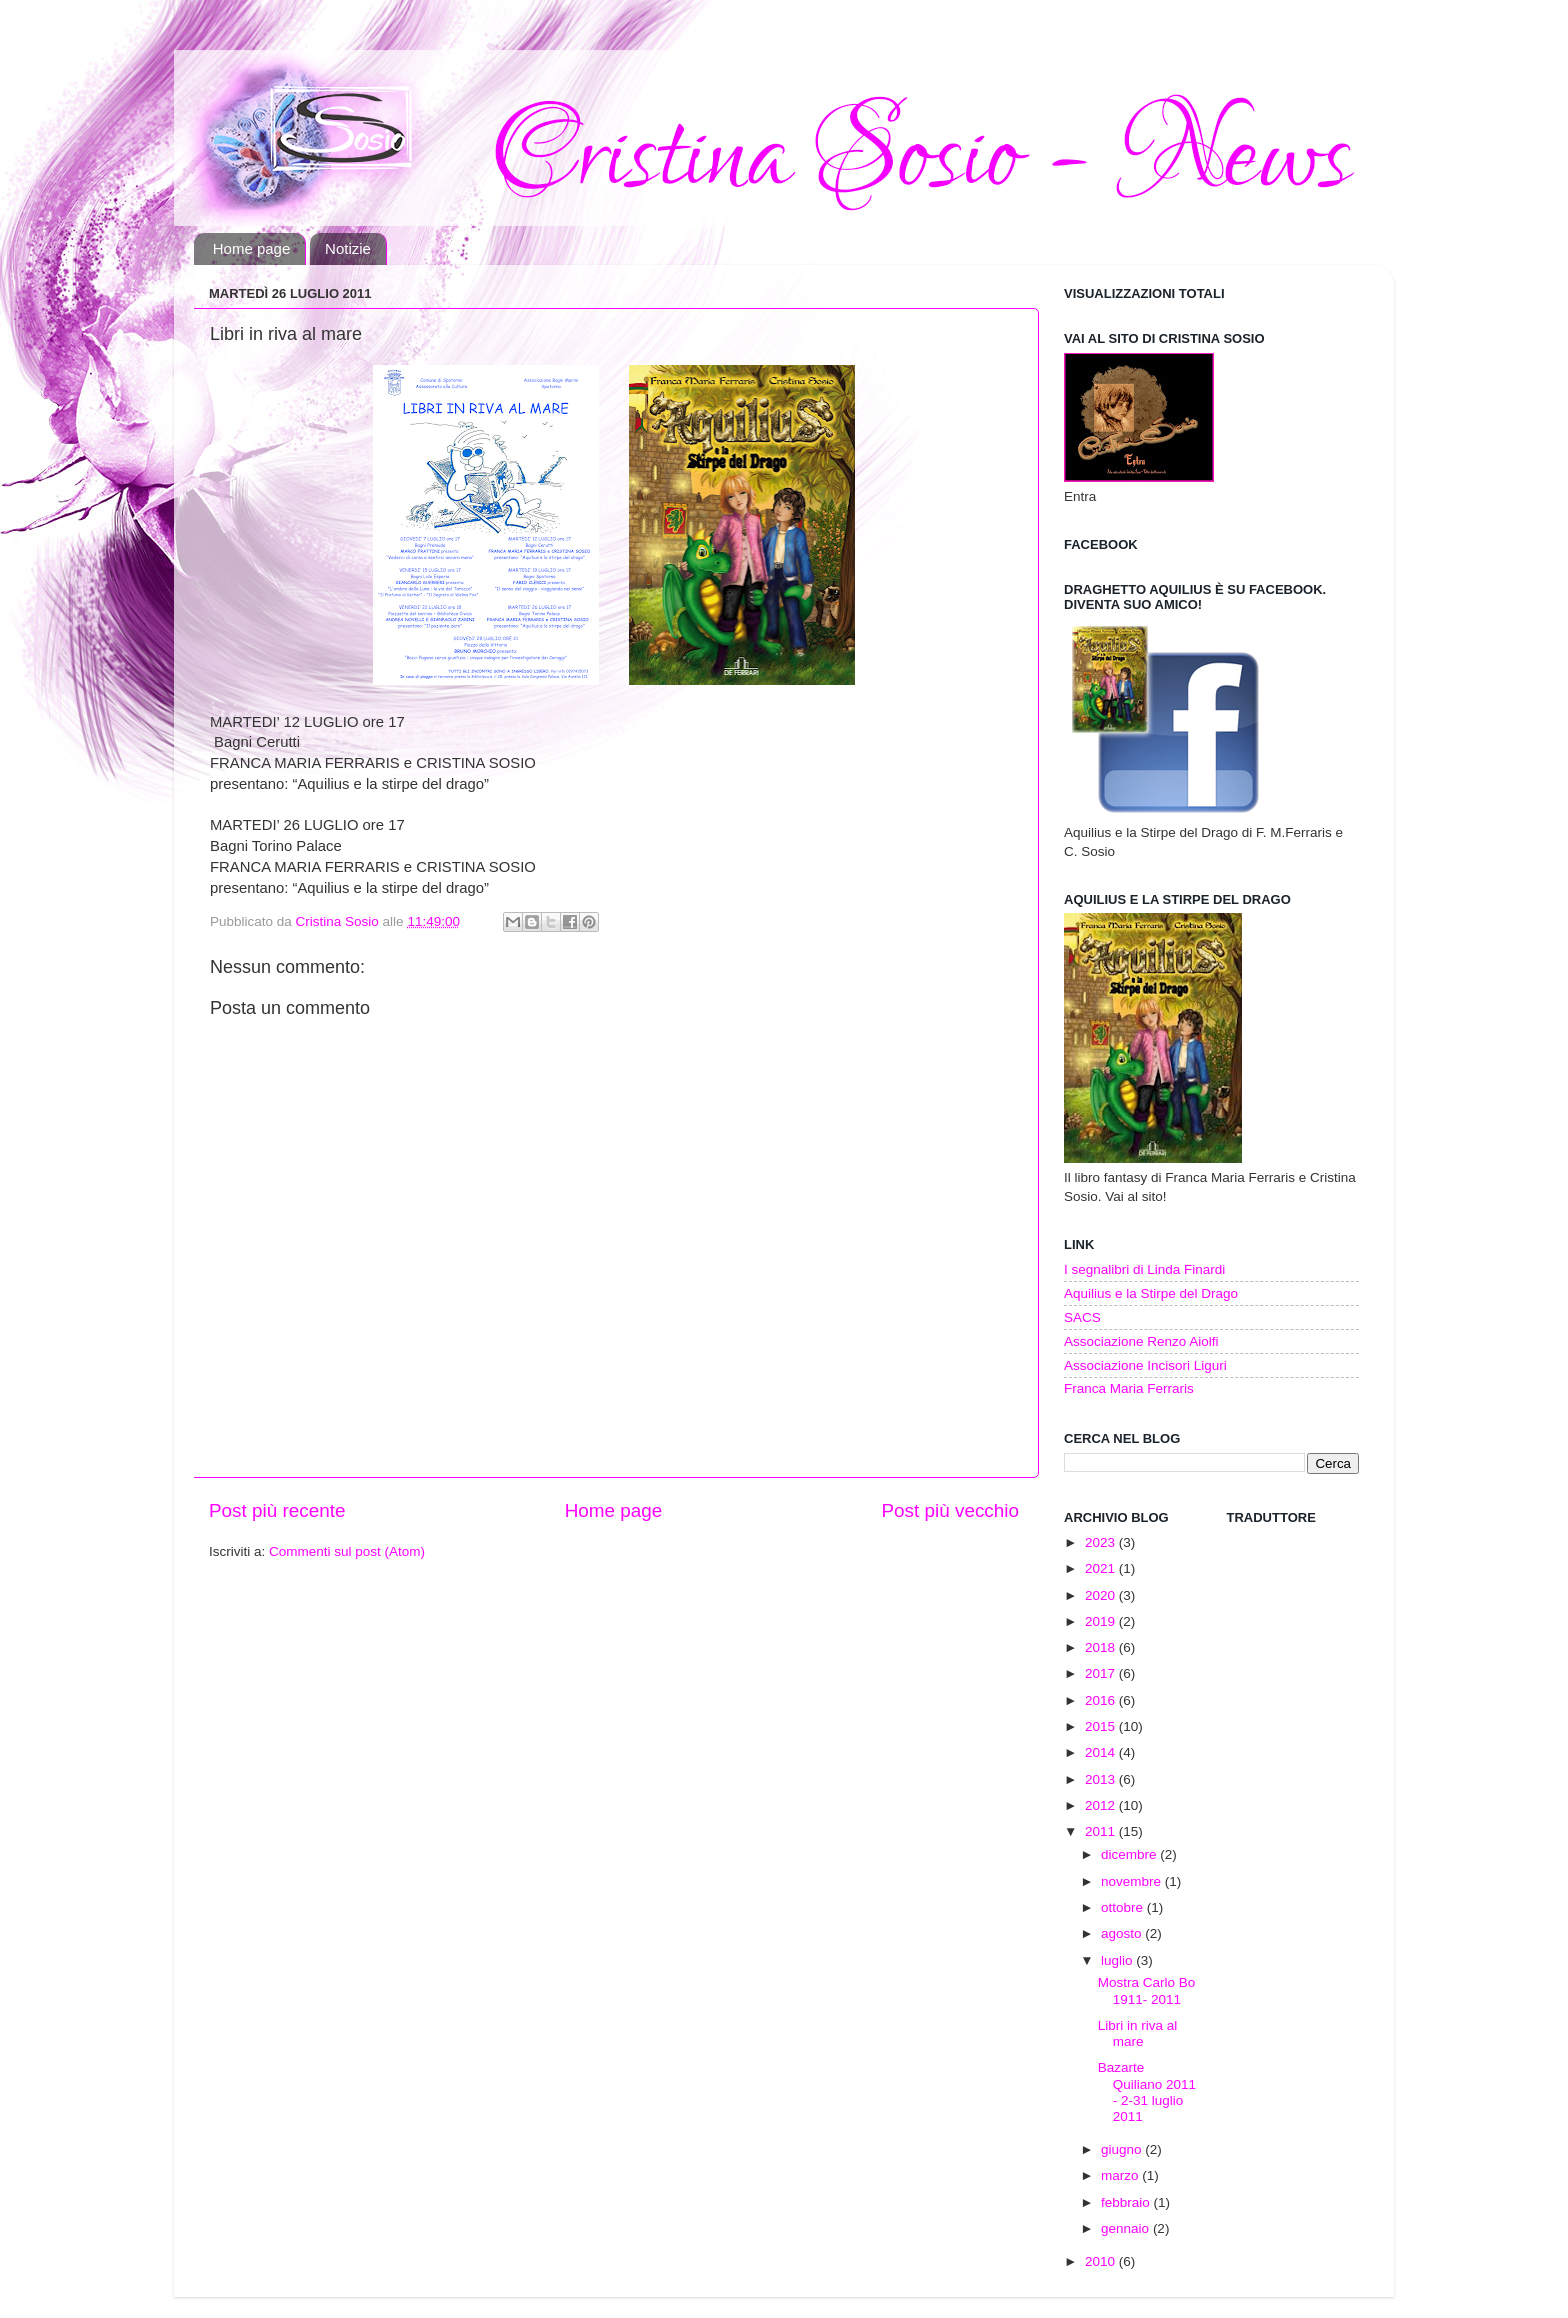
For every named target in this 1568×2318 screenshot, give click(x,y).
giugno (1123, 2149)
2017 (1102, 1673)
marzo (1121, 2175)
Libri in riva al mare (1138, 2033)
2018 (1102, 1647)
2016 (1102, 1700)
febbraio (1127, 2202)
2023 (1102, 1542)
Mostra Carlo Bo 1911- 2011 (1147, 1990)
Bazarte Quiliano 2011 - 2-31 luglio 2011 (1147, 2092)
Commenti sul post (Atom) (347, 1551)
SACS (1082, 1317)
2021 (1102, 1568)
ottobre (1124, 1907)
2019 (1102, 1621)
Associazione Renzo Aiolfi (1141, 1341)
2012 (1102, 1805)
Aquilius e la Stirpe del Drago (1151, 1293)
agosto (1123, 1933)
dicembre (1130, 1854)
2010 (1102, 2261)
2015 (1102, 1726)
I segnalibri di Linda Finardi (1144, 1269)
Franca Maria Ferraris (1129, 1388)
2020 (1102, 1595)
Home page (252, 248)
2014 (1102, 1752)
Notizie (348, 248)
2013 (1102, 1779)
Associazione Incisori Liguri (1145, 1365)
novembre (1133, 1881)
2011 (1102, 1831)
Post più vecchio (950, 1510)
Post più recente (277, 1510)
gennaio (1127, 2228)
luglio (1118, 1960)
